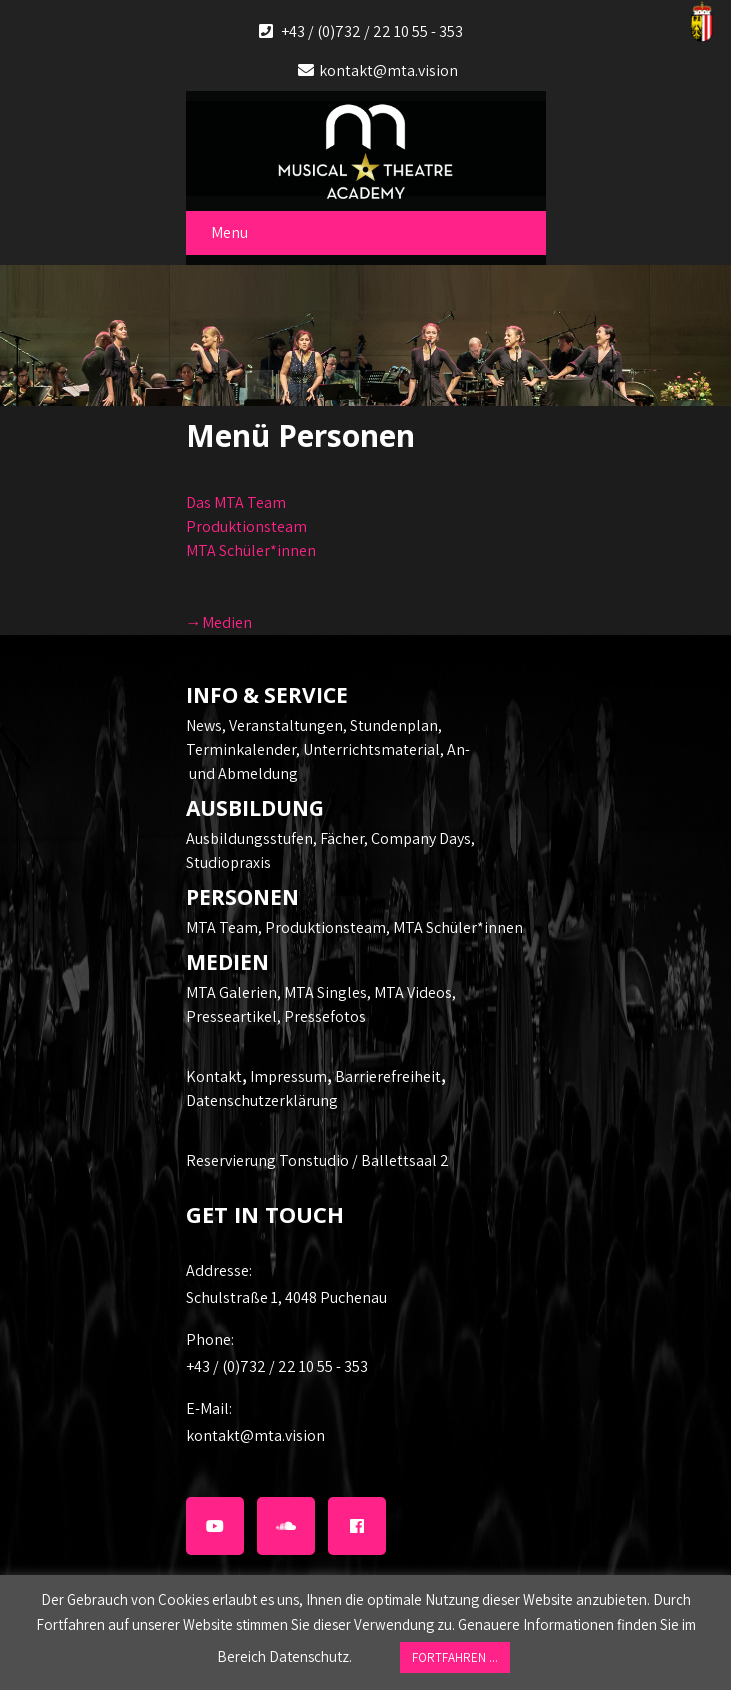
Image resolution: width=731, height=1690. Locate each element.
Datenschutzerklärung (262, 1100)
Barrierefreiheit (388, 1076)
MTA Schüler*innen (251, 550)
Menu (229, 232)
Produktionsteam (246, 526)
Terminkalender (241, 749)
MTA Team (222, 927)
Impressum (288, 1076)
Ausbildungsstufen (249, 838)
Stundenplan (394, 725)
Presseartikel (231, 1016)
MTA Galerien (231, 992)
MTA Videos (413, 992)
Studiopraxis (228, 862)
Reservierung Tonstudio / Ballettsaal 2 (317, 1160)
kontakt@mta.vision (388, 70)
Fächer (342, 838)
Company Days (421, 838)
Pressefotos (325, 1016)
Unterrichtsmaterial (371, 749)
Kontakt (214, 1076)
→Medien (219, 622)
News (204, 725)
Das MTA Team (236, 502)
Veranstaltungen (286, 725)
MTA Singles (325, 992)
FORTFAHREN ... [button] (455, 1657)
